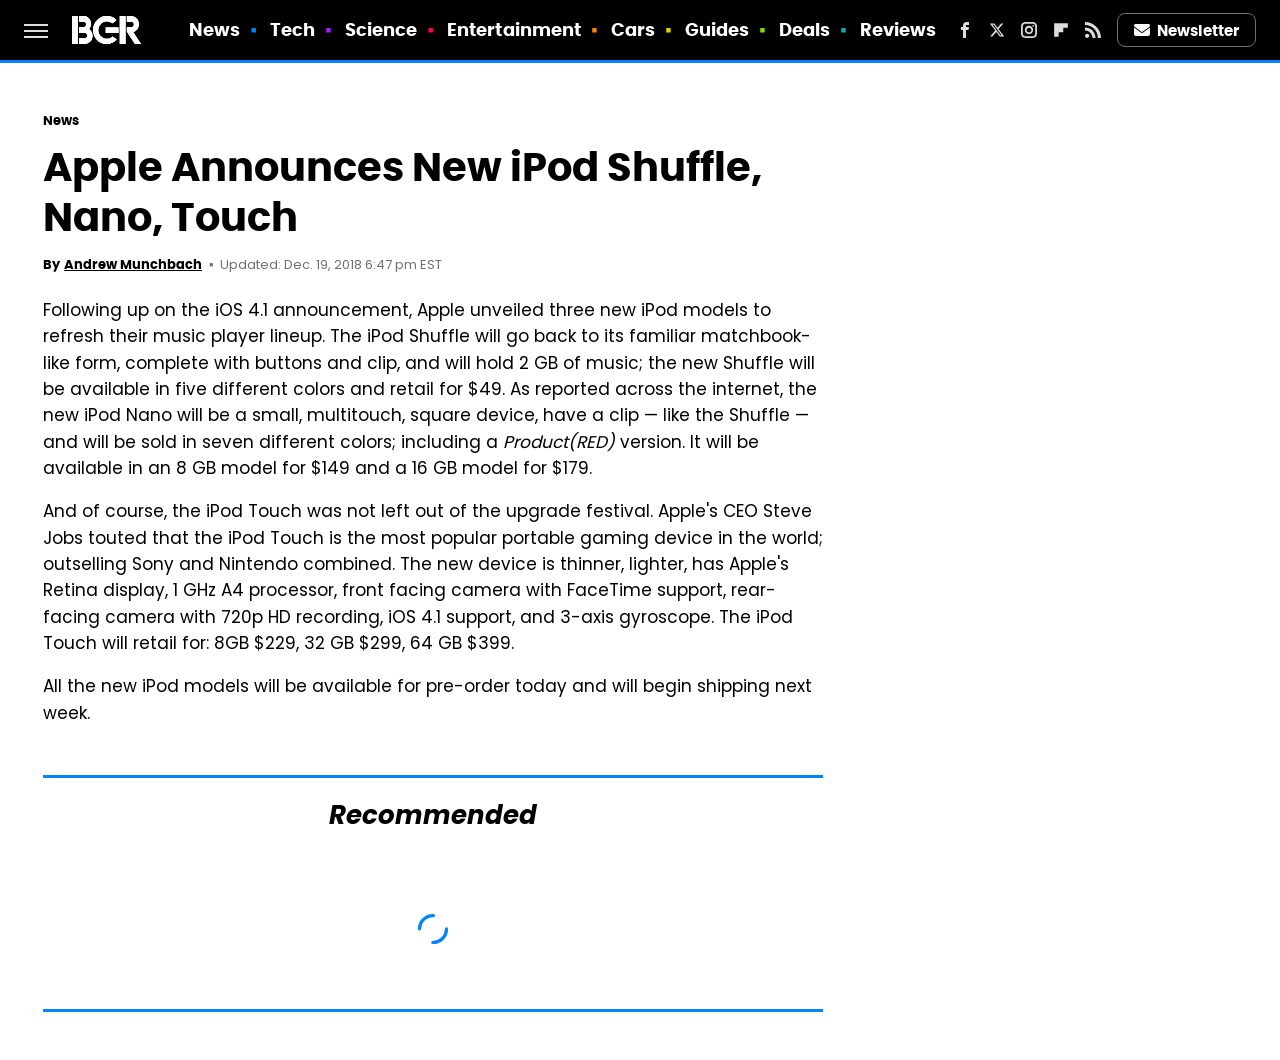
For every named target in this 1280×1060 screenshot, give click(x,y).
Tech (292, 29)
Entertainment (514, 29)
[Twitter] (997, 30)
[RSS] (1093, 30)
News (214, 29)
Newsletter (1187, 30)
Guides (717, 29)
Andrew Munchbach (133, 264)
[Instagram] (1029, 30)
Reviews (898, 29)
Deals (805, 29)
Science (381, 29)
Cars (633, 29)
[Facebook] (965, 30)
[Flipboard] (1061, 30)
